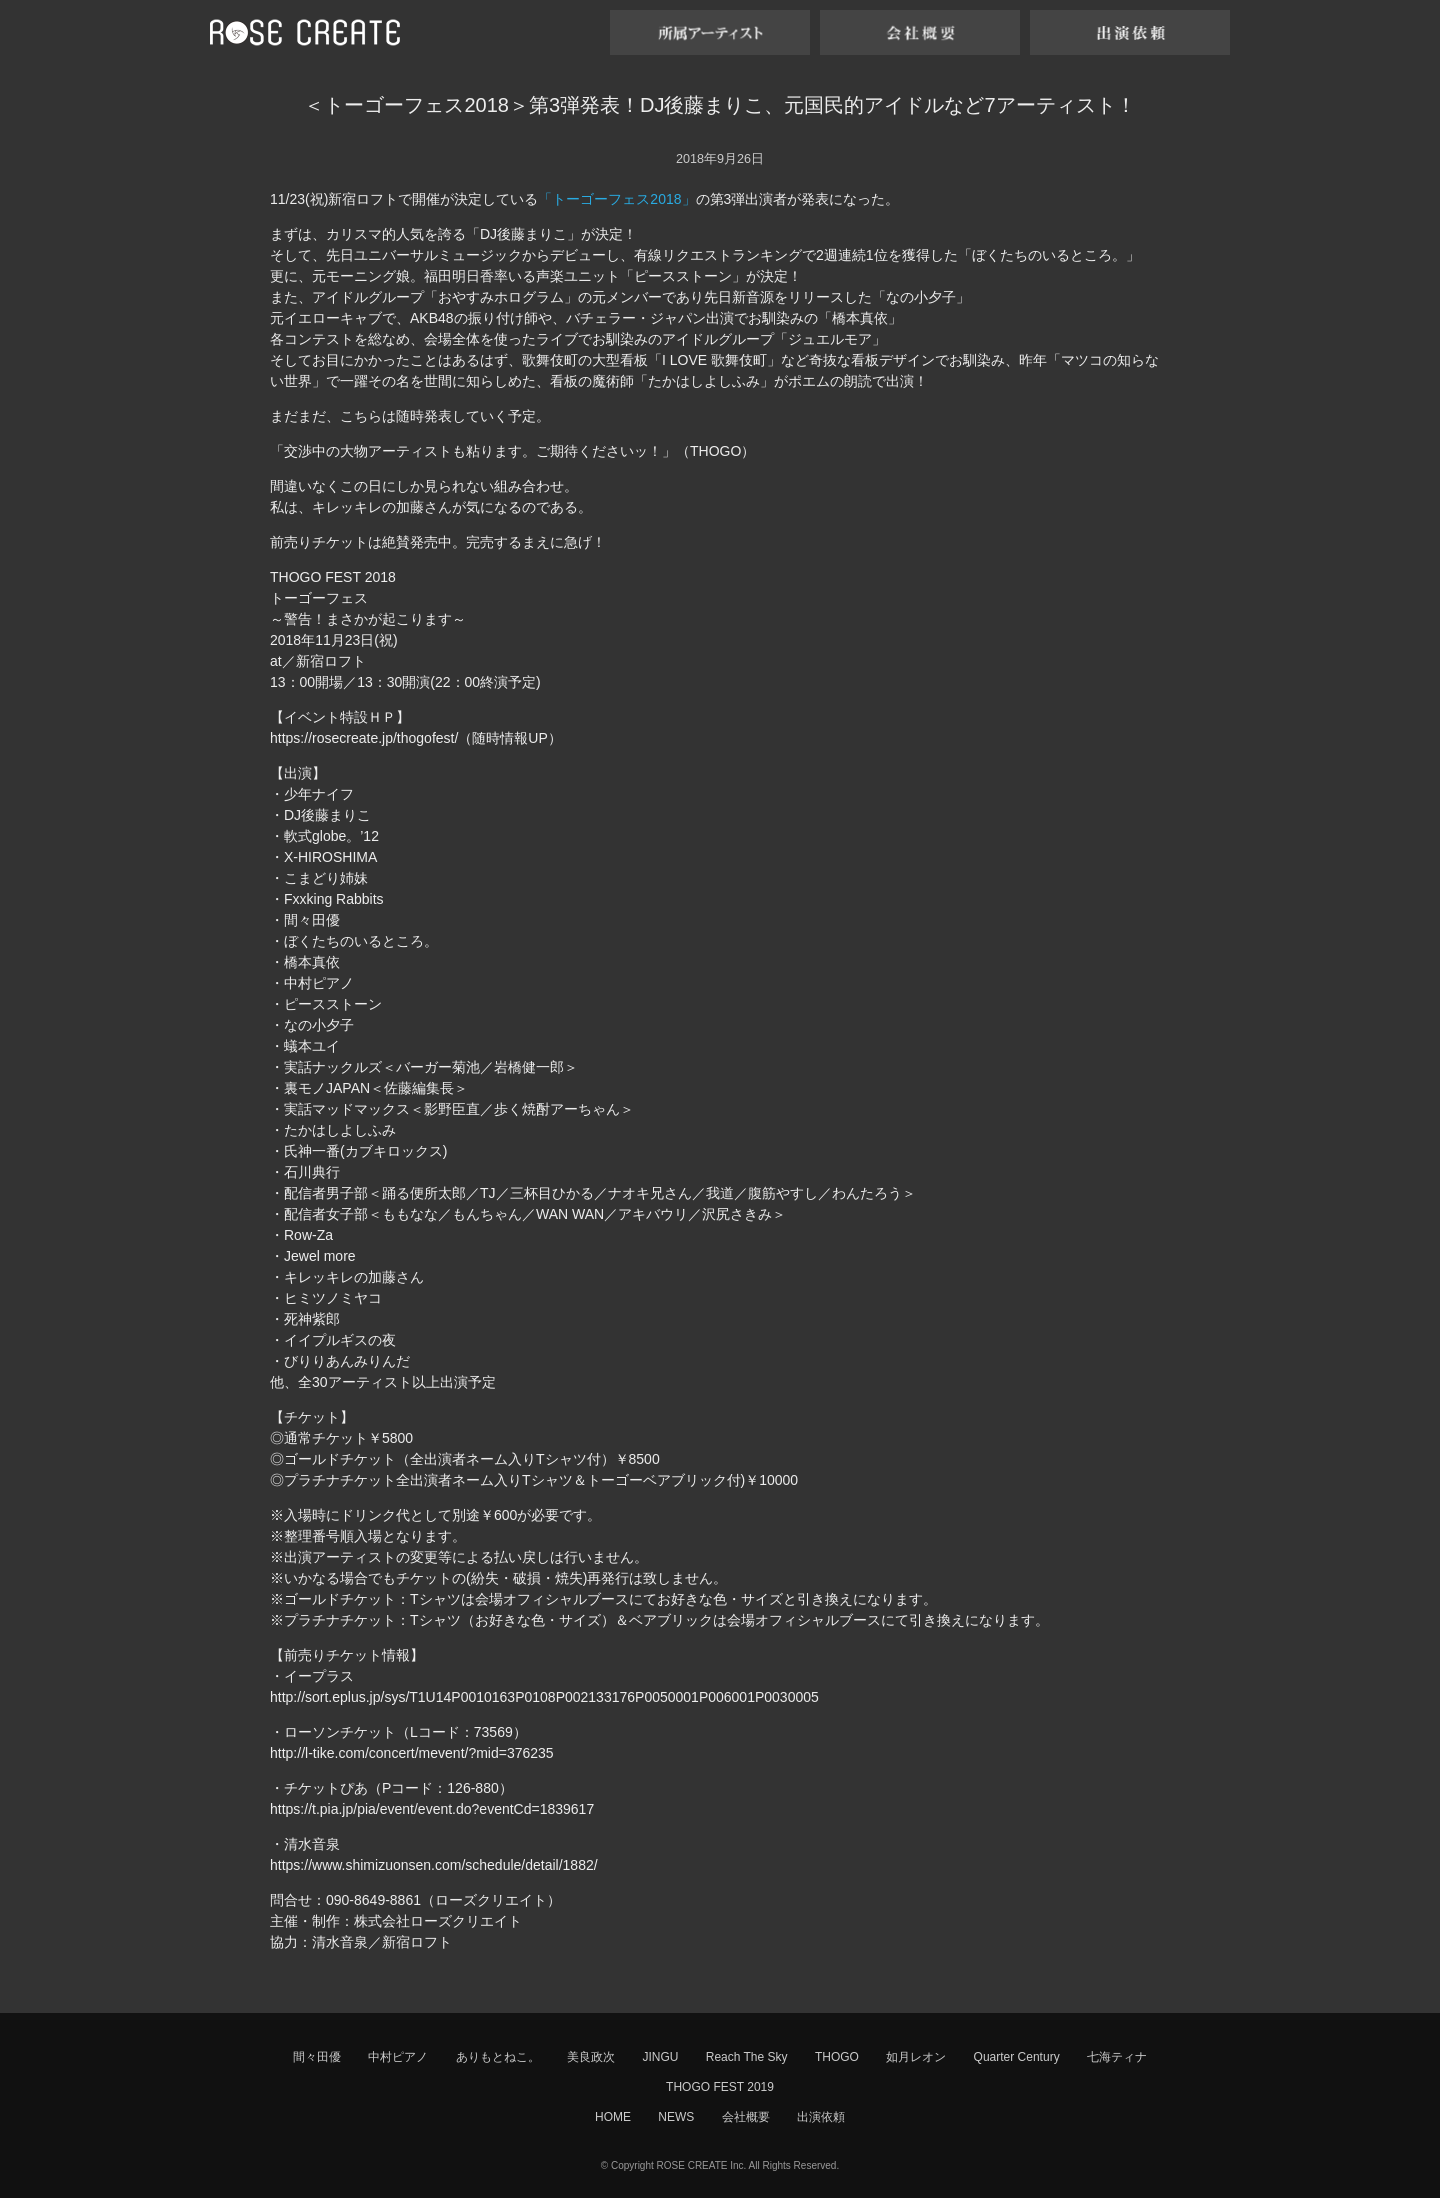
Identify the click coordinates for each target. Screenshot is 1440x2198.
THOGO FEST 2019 (720, 2087)
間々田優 (317, 2057)
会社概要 (746, 2117)
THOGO (837, 2057)
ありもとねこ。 (498, 2057)
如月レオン (916, 2057)
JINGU (660, 2057)
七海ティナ (1117, 2057)
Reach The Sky (747, 2057)
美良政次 (591, 2057)
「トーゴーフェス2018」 (616, 199)
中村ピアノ (398, 2057)
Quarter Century (1017, 2057)
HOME (613, 2117)
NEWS (676, 2117)
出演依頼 (821, 2117)
